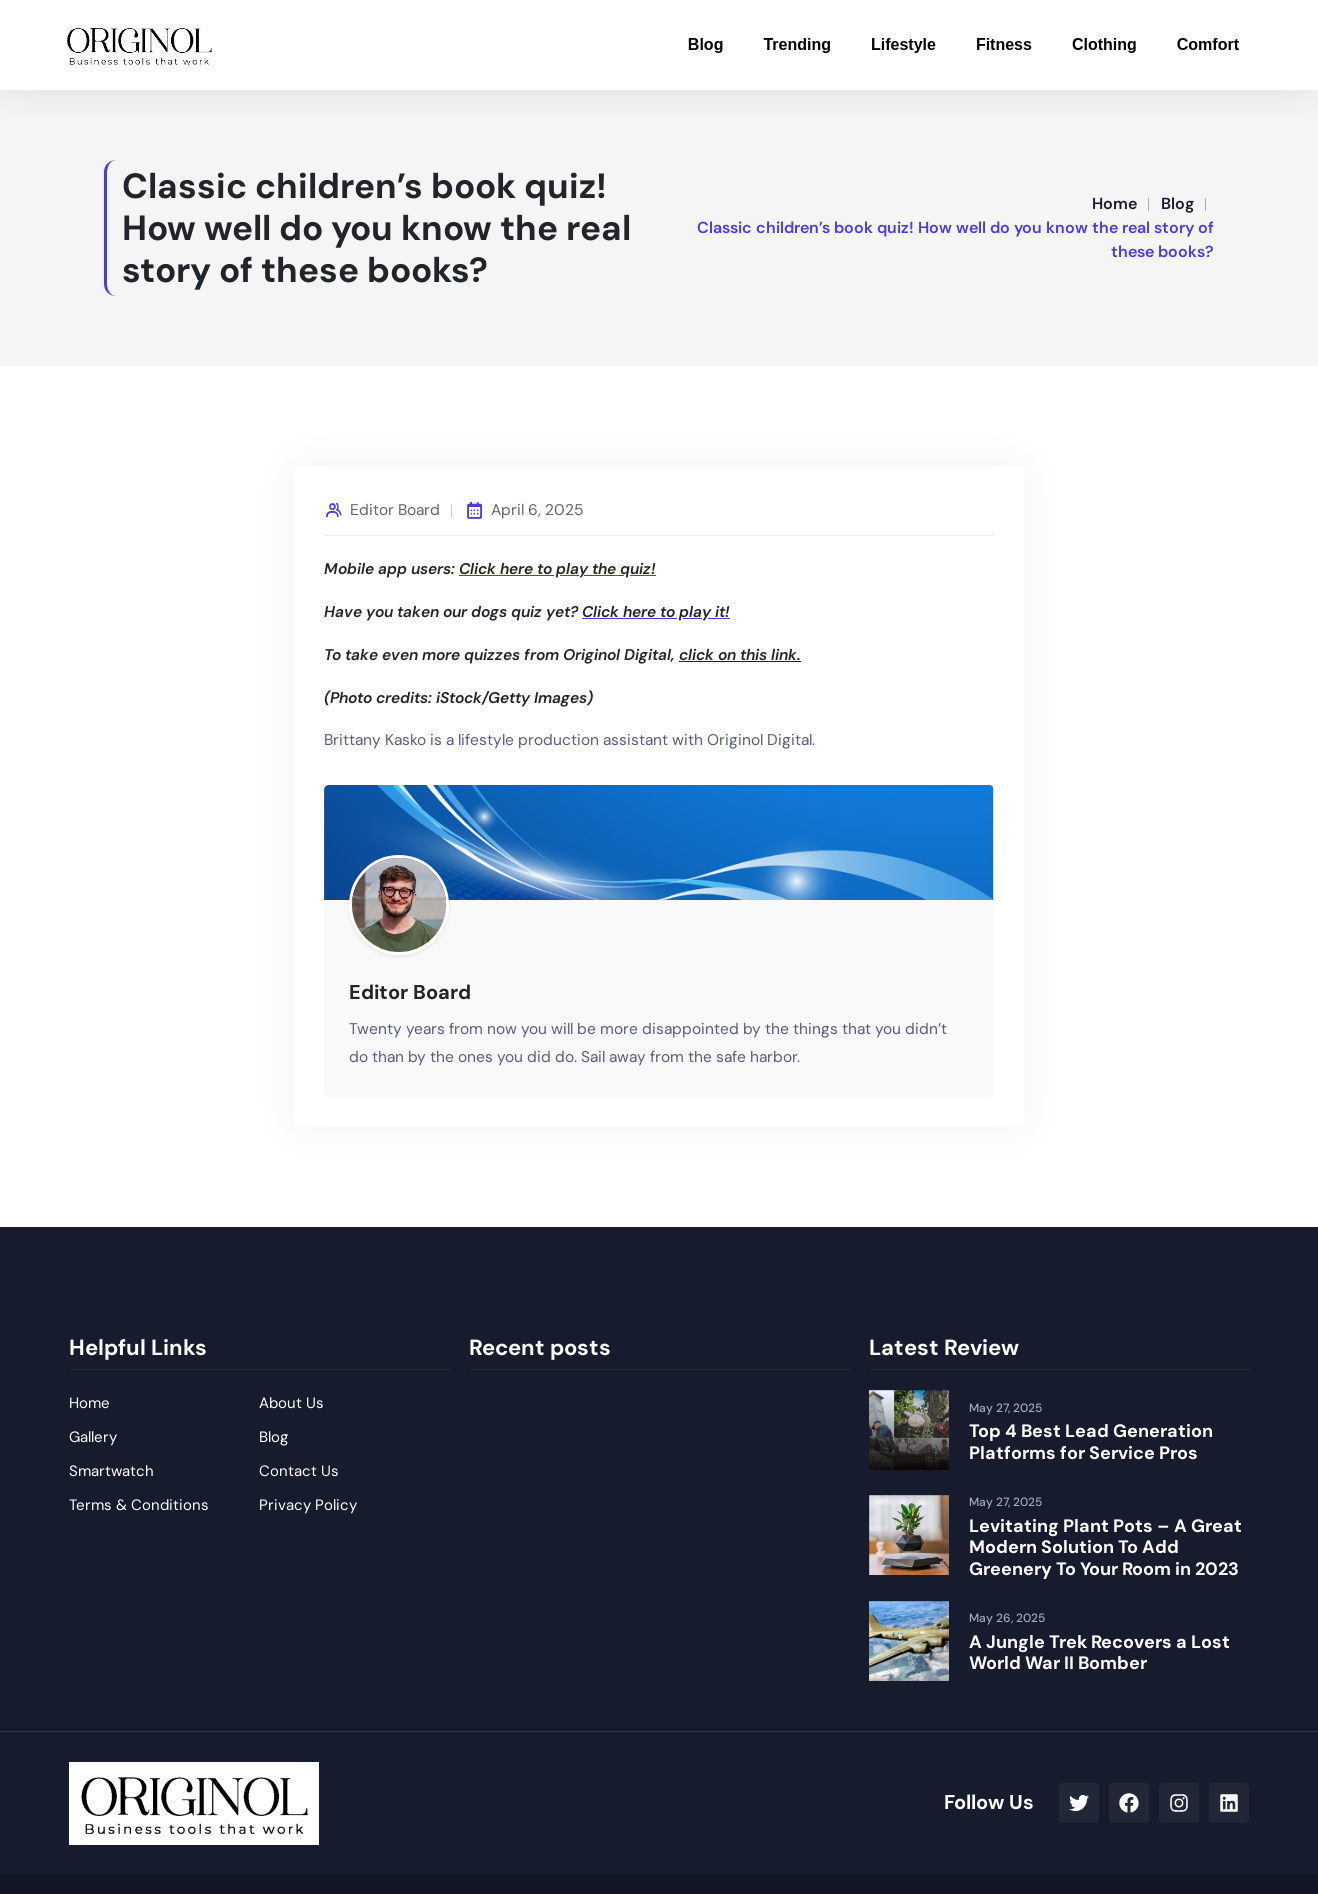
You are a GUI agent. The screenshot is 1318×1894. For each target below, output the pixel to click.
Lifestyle (903, 44)
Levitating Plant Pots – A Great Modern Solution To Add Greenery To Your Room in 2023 (1105, 1547)
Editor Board (395, 510)
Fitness (1004, 44)
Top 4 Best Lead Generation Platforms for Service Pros (1091, 1442)
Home (1114, 203)
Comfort (1208, 44)
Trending (797, 44)
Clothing (1104, 44)
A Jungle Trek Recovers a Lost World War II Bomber (1099, 1653)
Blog (706, 44)
